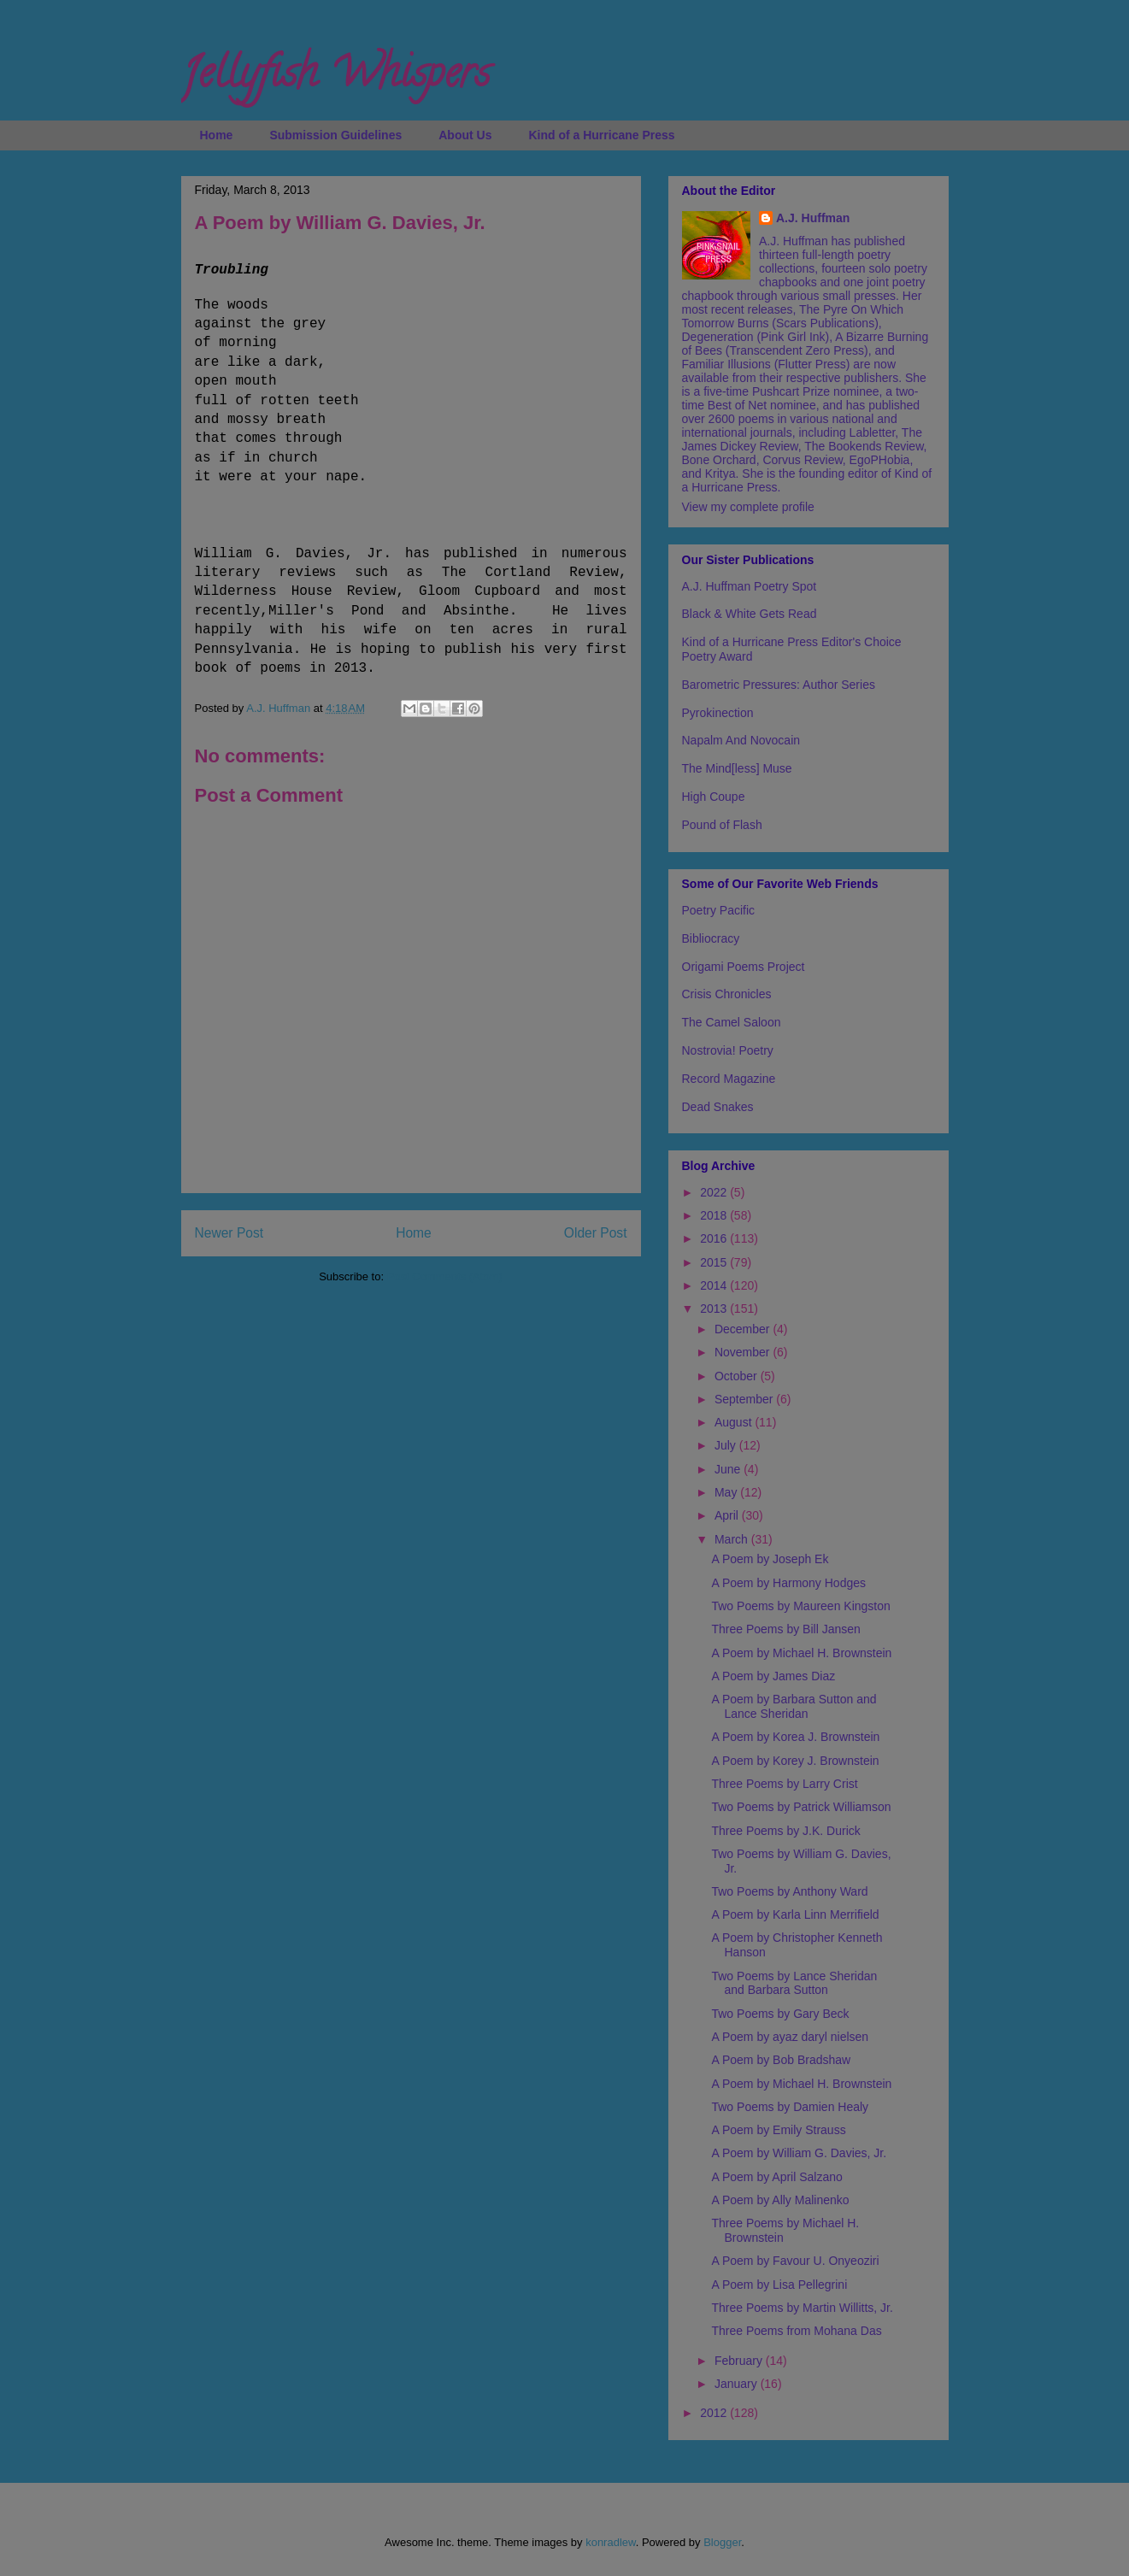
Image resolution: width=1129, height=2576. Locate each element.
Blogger (722, 2542)
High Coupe (713, 796)
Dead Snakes (718, 1107)
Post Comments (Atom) (445, 1276)
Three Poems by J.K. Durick (785, 1831)
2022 (715, 1192)
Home (216, 135)
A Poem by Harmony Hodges (788, 1583)
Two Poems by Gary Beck (780, 2013)
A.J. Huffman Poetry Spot (749, 586)
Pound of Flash (722, 825)
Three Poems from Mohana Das (796, 2331)
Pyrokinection (718, 713)
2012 (715, 2413)
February (740, 2360)
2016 (715, 1238)
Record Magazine (729, 1078)
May (727, 1492)
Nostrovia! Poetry (727, 1050)
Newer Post (229, 1233)
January (737, 2384)
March (732, 1539)
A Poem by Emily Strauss (778, 2130)
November (743, 1352)
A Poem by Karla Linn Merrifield (795, 1914)
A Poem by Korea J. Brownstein (795, 1737)
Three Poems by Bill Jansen (785, 1629)
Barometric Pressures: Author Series (778, 684)
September (745, 1399)
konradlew (610, 2542)
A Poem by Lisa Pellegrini (779, 2284)
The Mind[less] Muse (737, 768)
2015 (715, 1262)
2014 (715, 1285)
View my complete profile (748, 507)
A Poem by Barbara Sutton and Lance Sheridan (793, 1706)
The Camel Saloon (731, 1022)
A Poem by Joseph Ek (769, 1559)
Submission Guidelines (335, 135)
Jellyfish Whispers (335, 77)
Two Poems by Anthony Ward (789, 1891)
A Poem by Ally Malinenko (780, 2200)
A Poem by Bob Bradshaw (780, 2060)
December (743, 1329)
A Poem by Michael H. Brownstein (801, 1653)
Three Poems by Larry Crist (784, 1784)
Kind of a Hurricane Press (601, 135)
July (726, 1445)
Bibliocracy (711, 938)
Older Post (595, 1233)
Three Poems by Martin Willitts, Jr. (801, 2307)
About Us (464, 135)
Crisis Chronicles (727, 994)
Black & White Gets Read (749, 613)
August (734, 1422)
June (729, 1469)
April (728, 1515)
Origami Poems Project (743, 966)
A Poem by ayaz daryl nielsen (789, 2037)
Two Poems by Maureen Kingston (800, 1606)
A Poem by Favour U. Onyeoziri (795, 2260)
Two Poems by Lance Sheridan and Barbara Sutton (794, 1983)
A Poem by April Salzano (776, 2177)
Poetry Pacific (719, 910)
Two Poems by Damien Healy (789, 2107)
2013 (715, 1308)
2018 (715, 1215)
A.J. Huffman (813, 218)
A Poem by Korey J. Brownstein (795, 1760)
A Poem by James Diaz (773, 1676)
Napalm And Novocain (741, 740)
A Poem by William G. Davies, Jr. (798, 2153)
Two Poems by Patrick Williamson (801, 1807)
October (737, 1376)
